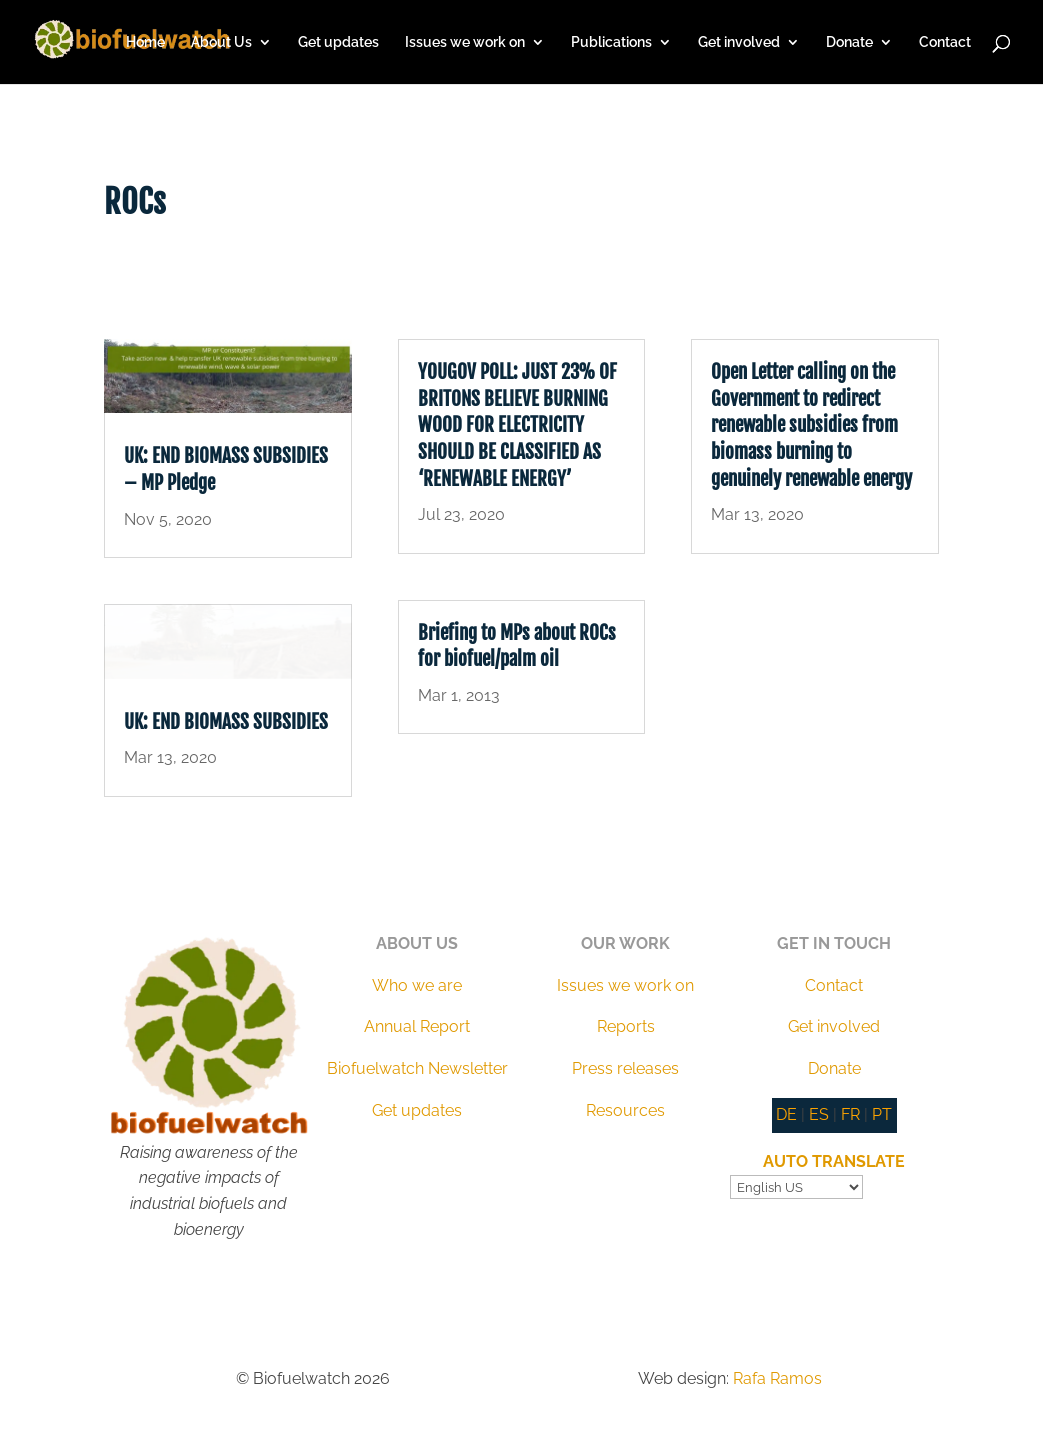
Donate (849, 42)
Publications (611, 42)
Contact (945, 42)
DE (786, 1114)
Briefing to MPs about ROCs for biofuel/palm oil (517, 646)
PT (882, 1114)
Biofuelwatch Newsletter (417, 1068)
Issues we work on (465, 42)
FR (850, 1114)
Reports (626, 1026)
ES (819, 1114)
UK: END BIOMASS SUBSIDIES (226, 722)
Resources (625, 1110)
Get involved (739, 42)
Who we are (417, 985)
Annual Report (417, 1026)
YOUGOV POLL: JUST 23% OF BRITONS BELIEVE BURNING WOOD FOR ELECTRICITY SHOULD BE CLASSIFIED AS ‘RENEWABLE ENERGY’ (517, 425)
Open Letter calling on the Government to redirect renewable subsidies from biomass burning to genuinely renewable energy (811, 425)
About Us (221, 42)
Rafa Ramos (777, 1378)
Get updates (338, 42)
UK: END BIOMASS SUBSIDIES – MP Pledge (226, 469)
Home (145, 42)
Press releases (625, 1068)
